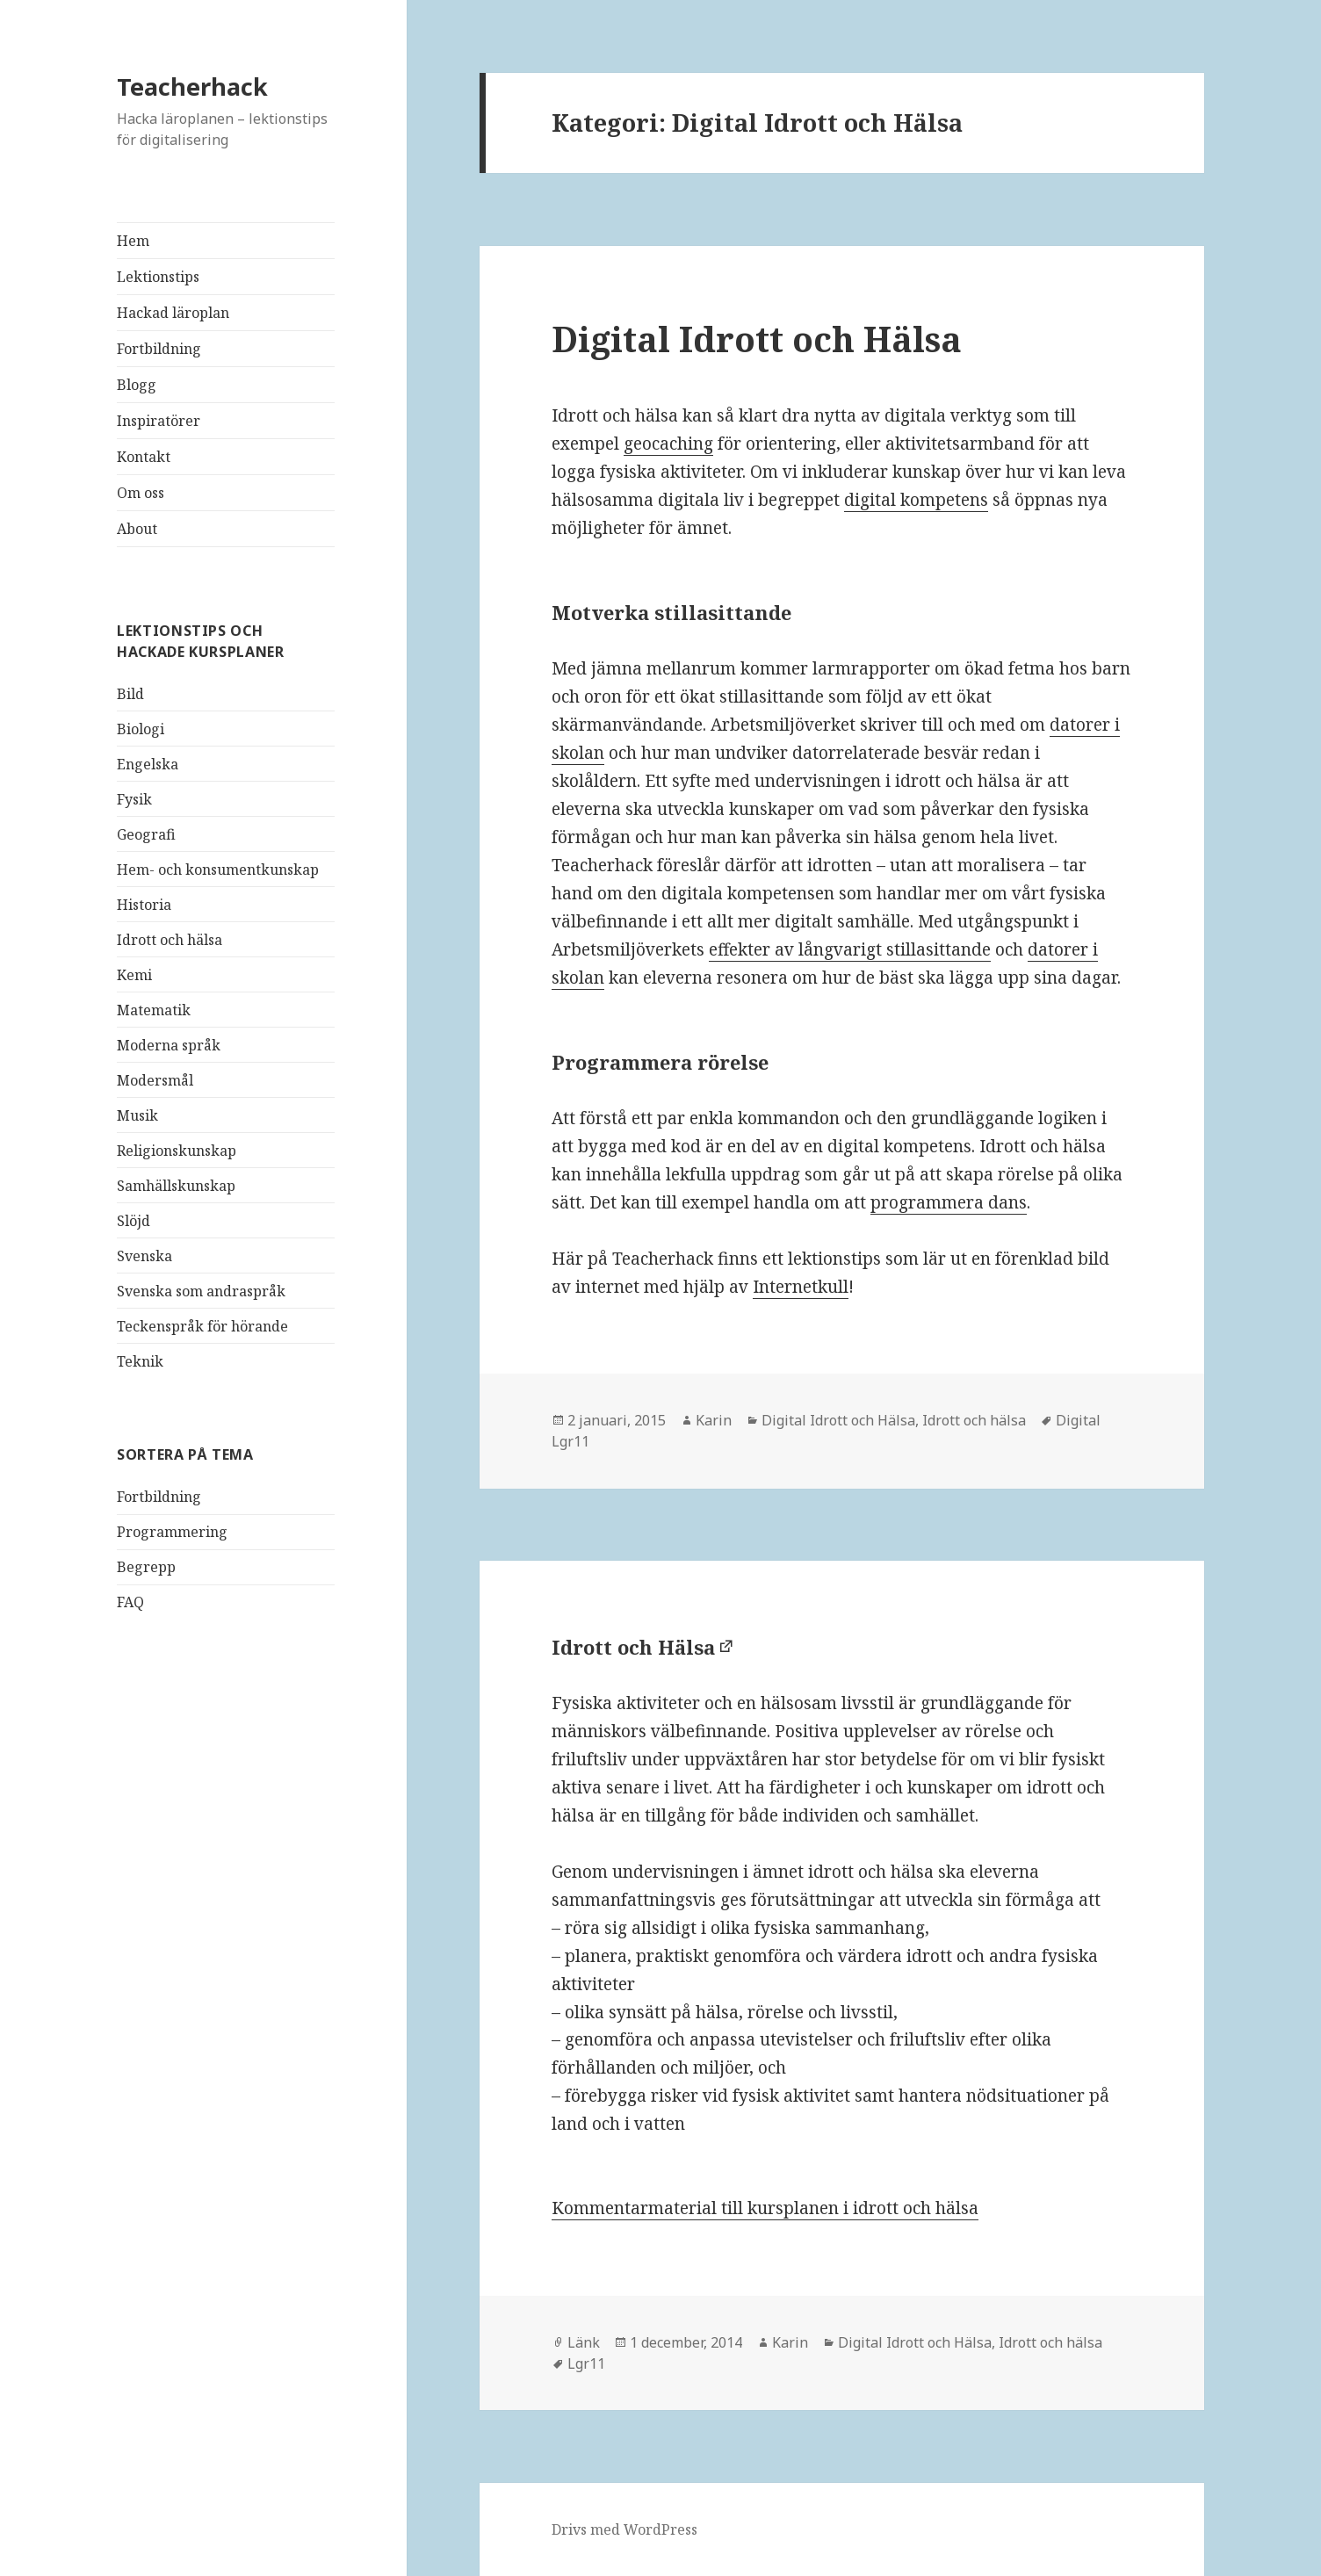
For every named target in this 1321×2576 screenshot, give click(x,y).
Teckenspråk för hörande (202, 1326)
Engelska (147, 764)
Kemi (134, 975)
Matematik (154, 1010)
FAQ (130, 1602)
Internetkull (800, 1286)
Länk (583, 2342)
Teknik (140, 1361)
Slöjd (133, 1220)
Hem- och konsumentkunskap (218, 869)
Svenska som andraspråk (201, 1291)
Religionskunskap (176, 1150)
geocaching (668, 443)
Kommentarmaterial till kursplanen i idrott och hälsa (765, 2208)
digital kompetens (916, 499)
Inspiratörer (158, 420)
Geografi (146, 834)
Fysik (134, 799)
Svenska (144, 1256)
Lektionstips (158, 276)
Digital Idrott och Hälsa (757, 338)
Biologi (140, 729)
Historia (144, 904)
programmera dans (948, 1202)
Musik (137, 1115)
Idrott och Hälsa (633, 1647)
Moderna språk (168, 1045)
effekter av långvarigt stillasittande (850, 949)
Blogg (136, 384)
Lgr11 (586, 2363)
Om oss (140, 492)
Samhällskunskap (176, 1185)
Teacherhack (192, 86)
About (137, 528)
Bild (130, 694)
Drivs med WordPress (624, 2529)
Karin (714, 1420)
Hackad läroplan (173, 312)
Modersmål (155, 1080)
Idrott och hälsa (169, 939)
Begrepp (146, 1567)
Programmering (172, 1531)
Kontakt (143, 456)
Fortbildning (159, 348)
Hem (133, 240)
